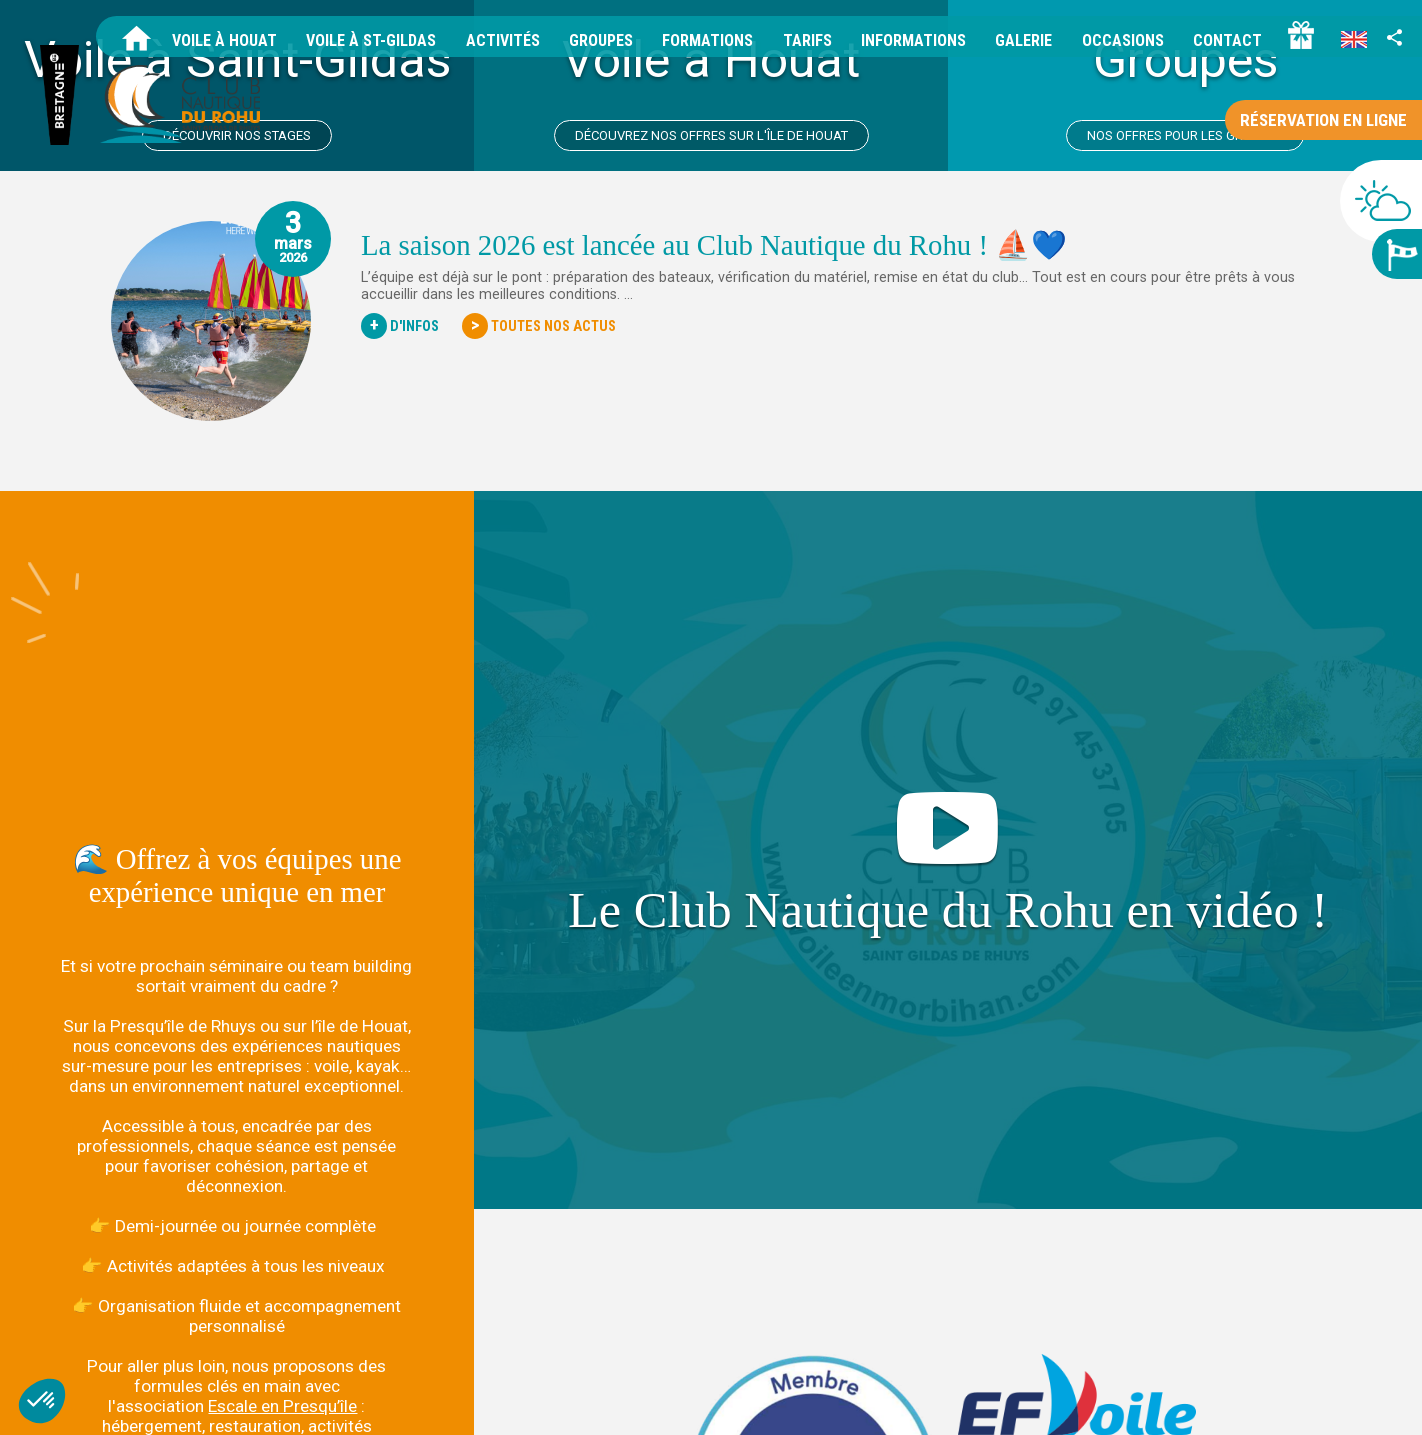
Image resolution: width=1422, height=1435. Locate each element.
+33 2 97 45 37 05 (200, 1375)
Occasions (1123, 40)
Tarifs (807, 40)
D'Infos (400, 326)
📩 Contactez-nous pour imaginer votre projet (236, 1245)
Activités (503, 40)
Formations (707, 40)
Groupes (601, 40)
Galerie (1023, 40)
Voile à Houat (224, 40)
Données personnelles (1188, 1402)
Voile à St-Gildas (371, 40)
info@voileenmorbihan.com (373, 1375)
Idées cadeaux (1365, 1402)
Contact (1227, 40)
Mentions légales (1055, 1402)
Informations (913, 40)
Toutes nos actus (539, 326)
